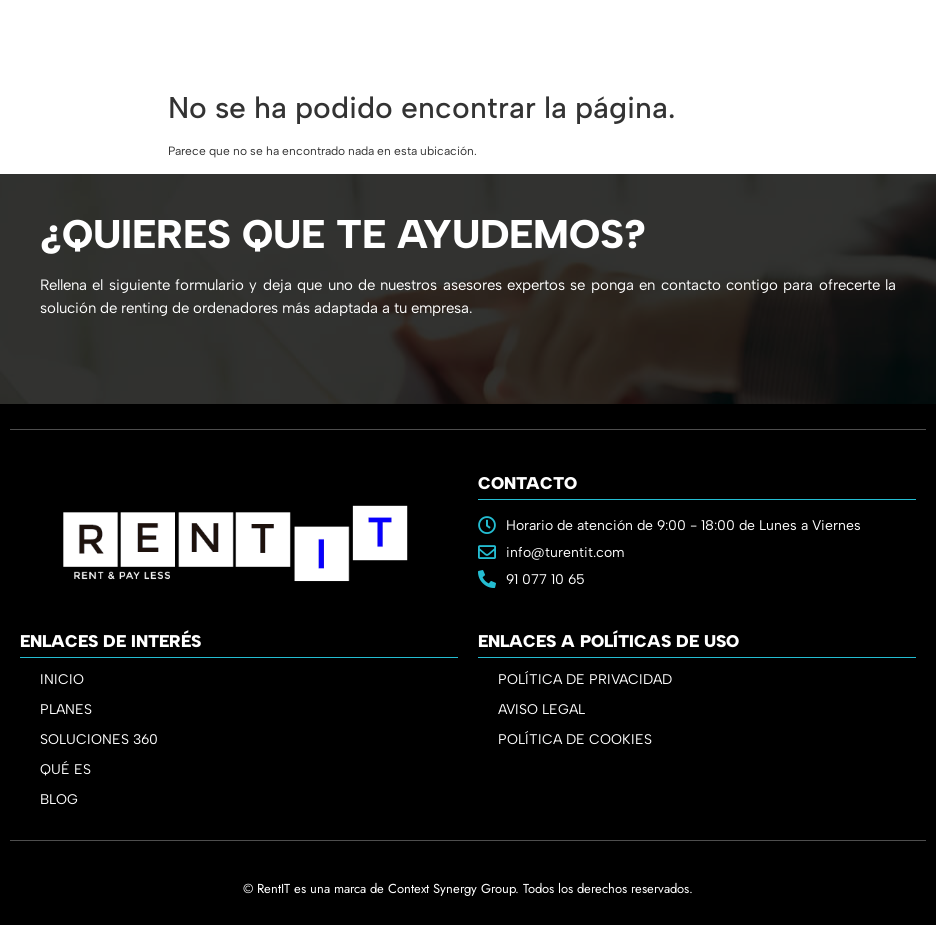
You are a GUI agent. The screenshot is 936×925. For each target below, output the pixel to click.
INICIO (62, 679)
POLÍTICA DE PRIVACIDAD (585, 679)
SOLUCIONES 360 (99, 739)
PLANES (71, 710)
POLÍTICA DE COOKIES (575, 739)
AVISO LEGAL (541, 709)
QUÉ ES (65, 769)
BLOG (59, 799)
